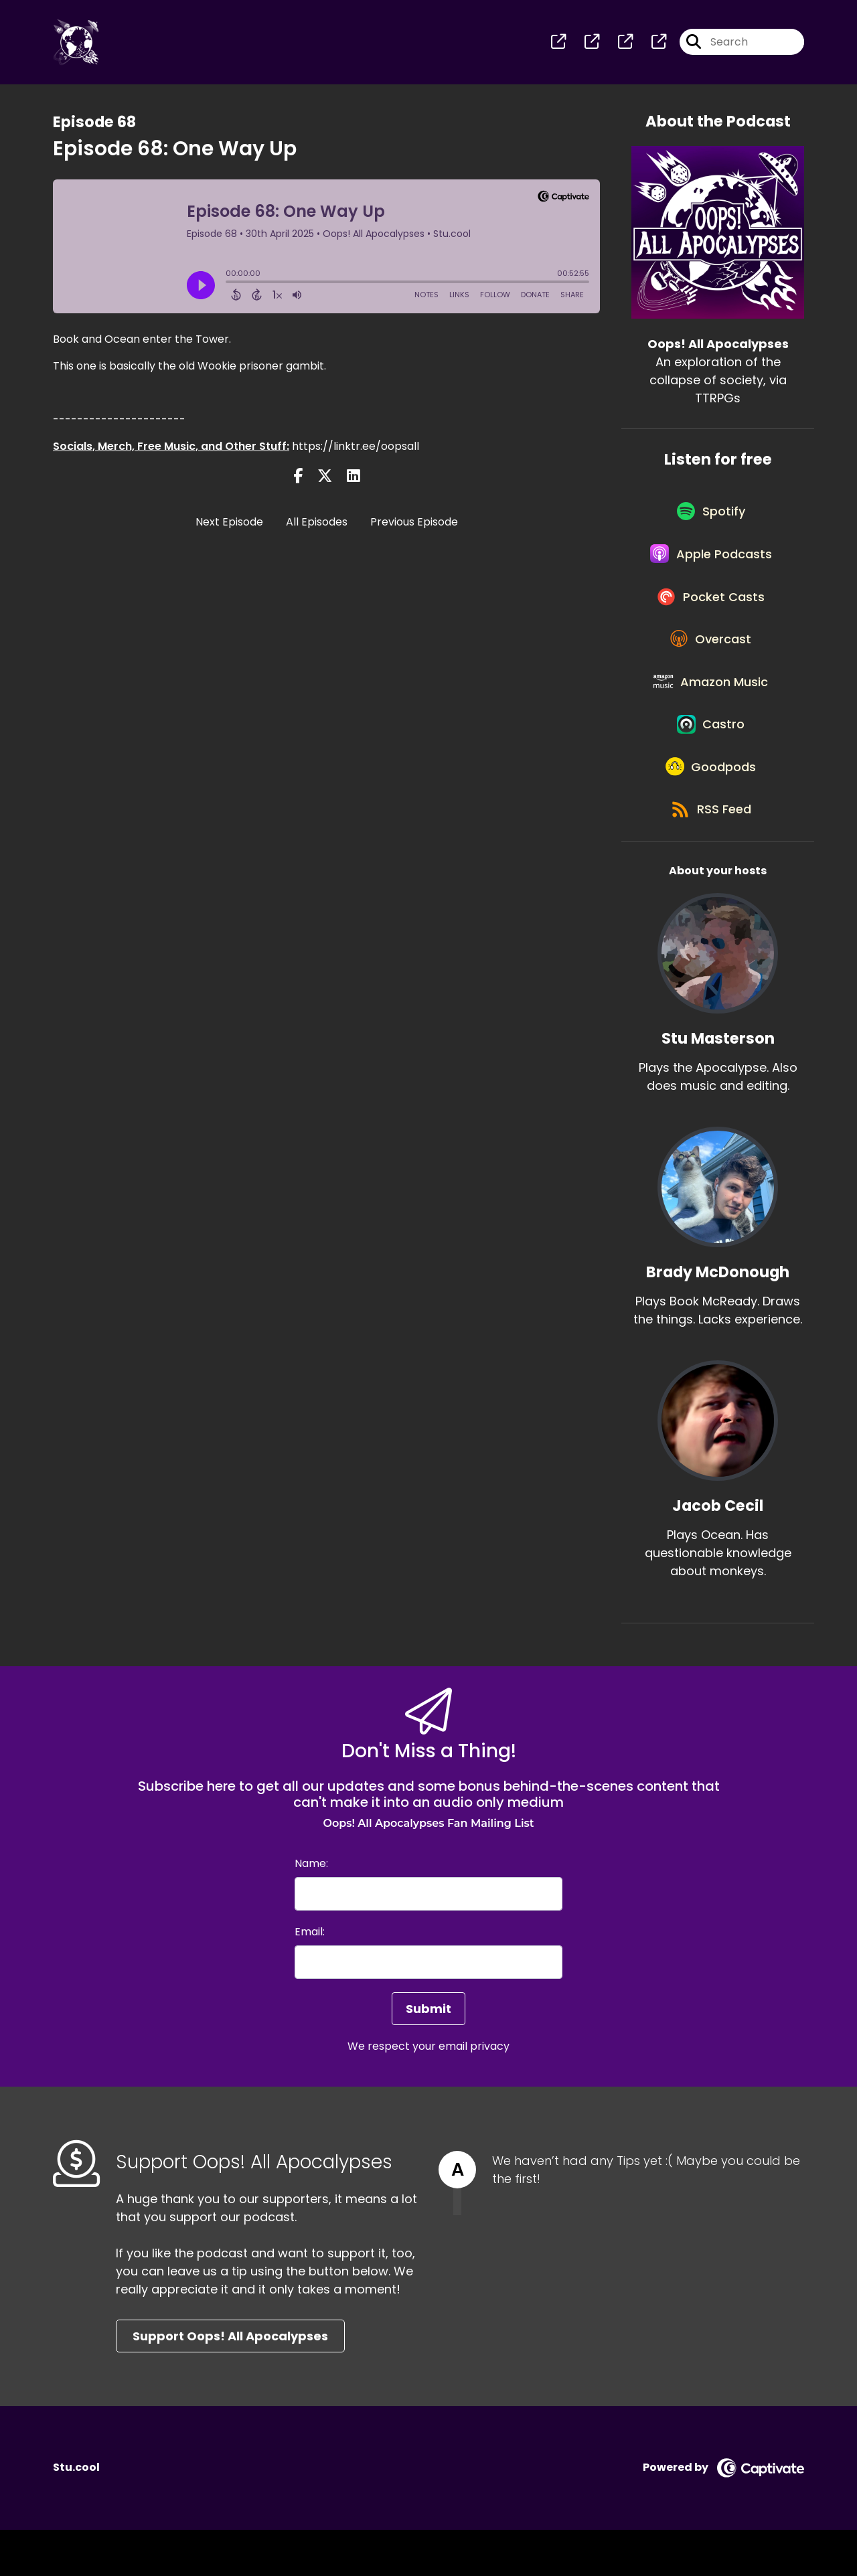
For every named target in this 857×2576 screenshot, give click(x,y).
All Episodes (316, 525)
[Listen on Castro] (711, 758)
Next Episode (229, 525)
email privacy (474, 2092)
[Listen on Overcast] (711, 662)
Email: (310, 1978)
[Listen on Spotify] (711, 518)
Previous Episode (414, 525)
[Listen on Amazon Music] (711, 710)
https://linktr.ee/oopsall (355, 449)
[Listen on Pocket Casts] (711, 614)
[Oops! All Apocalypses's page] (558, 43)
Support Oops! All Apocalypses (230, 2382)
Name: (311, 1909)
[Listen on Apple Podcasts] (711, 566)
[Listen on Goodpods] (711, 806)
